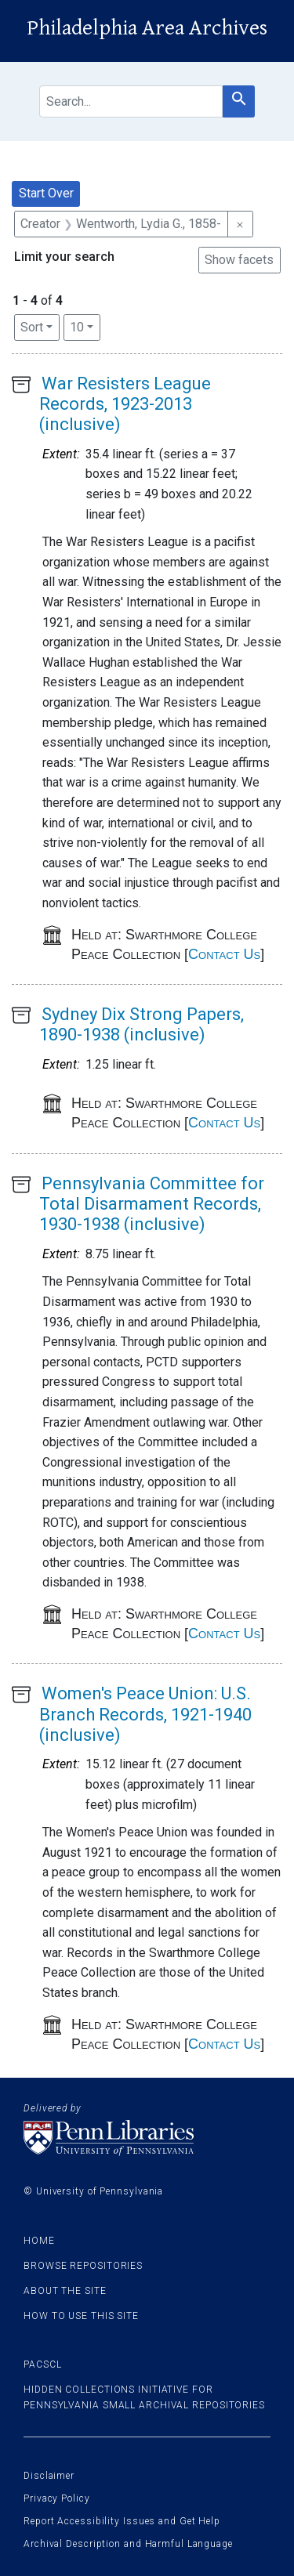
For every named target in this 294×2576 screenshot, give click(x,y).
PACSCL (42, 2364)
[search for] (131, 101)
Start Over (46, 193)
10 (85, 326)
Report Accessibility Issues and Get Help (122, 2521)
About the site (65, 2290)
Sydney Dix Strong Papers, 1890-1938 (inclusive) (141, 1024)
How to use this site (81, 2315)
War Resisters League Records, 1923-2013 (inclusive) (125, 404)
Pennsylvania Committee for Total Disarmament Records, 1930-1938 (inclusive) (151, 1204)
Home (39, 2240)
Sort (31, 327)
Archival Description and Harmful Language (128, 2543)
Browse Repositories (83, 2265)
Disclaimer (49, 2475)
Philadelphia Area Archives (147, 28)
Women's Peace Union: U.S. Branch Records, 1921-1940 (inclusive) (145, 1714)
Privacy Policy (57, 2498)
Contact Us (224, 954)
